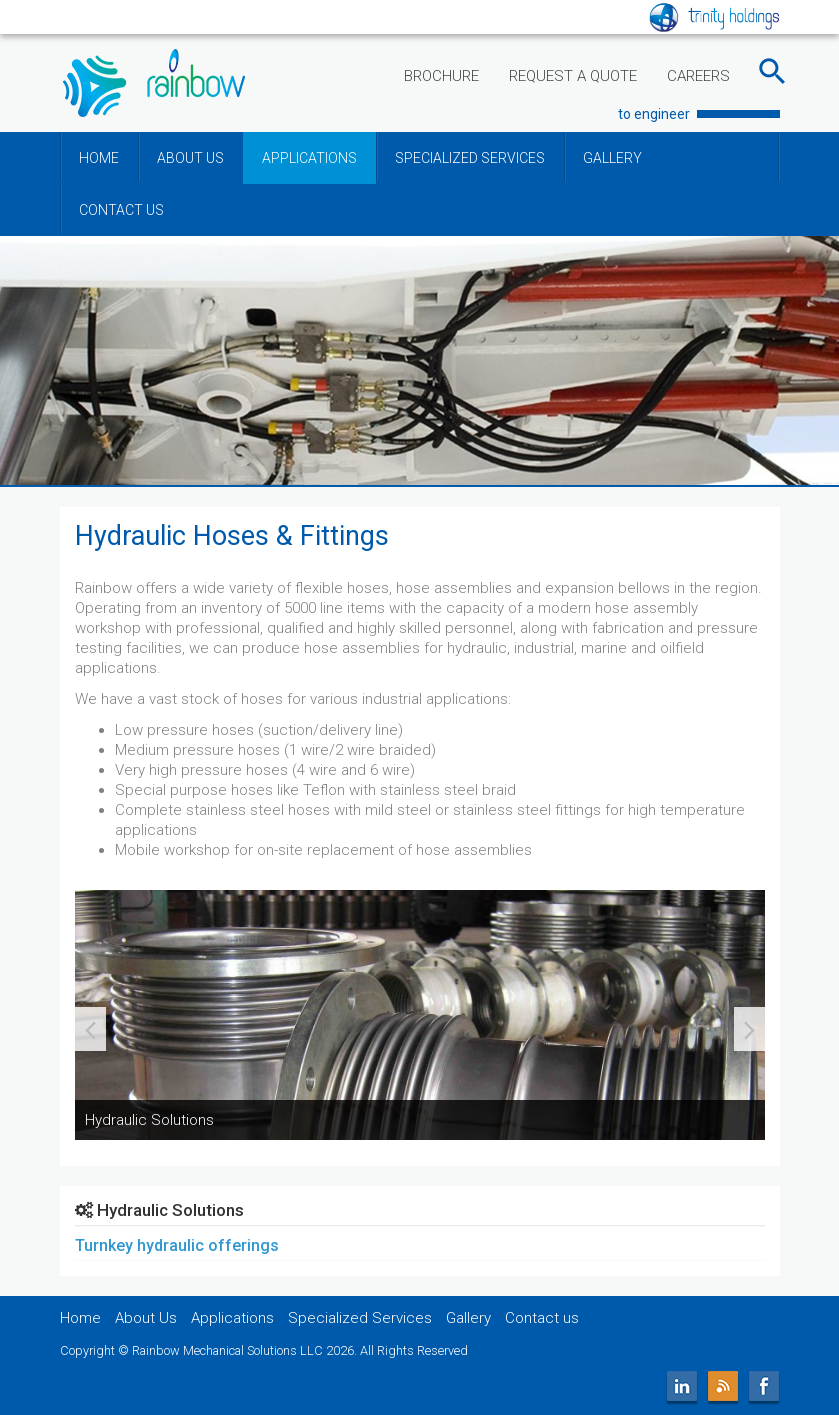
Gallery (468, 1318)
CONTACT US (121, 210)
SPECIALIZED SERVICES (470, 158)
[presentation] (90, 1029)
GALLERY (612, 158)
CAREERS (698, 76)
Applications (232, 1318)
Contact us (542, 1318)
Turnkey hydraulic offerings (177, 1245)
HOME (99, 158)
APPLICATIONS (309, 158)
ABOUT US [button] (190, 158)
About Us (146, 1318)
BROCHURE (441, 76)
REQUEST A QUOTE (573, 76)
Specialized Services (360, 1318)
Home (80, 1318)
